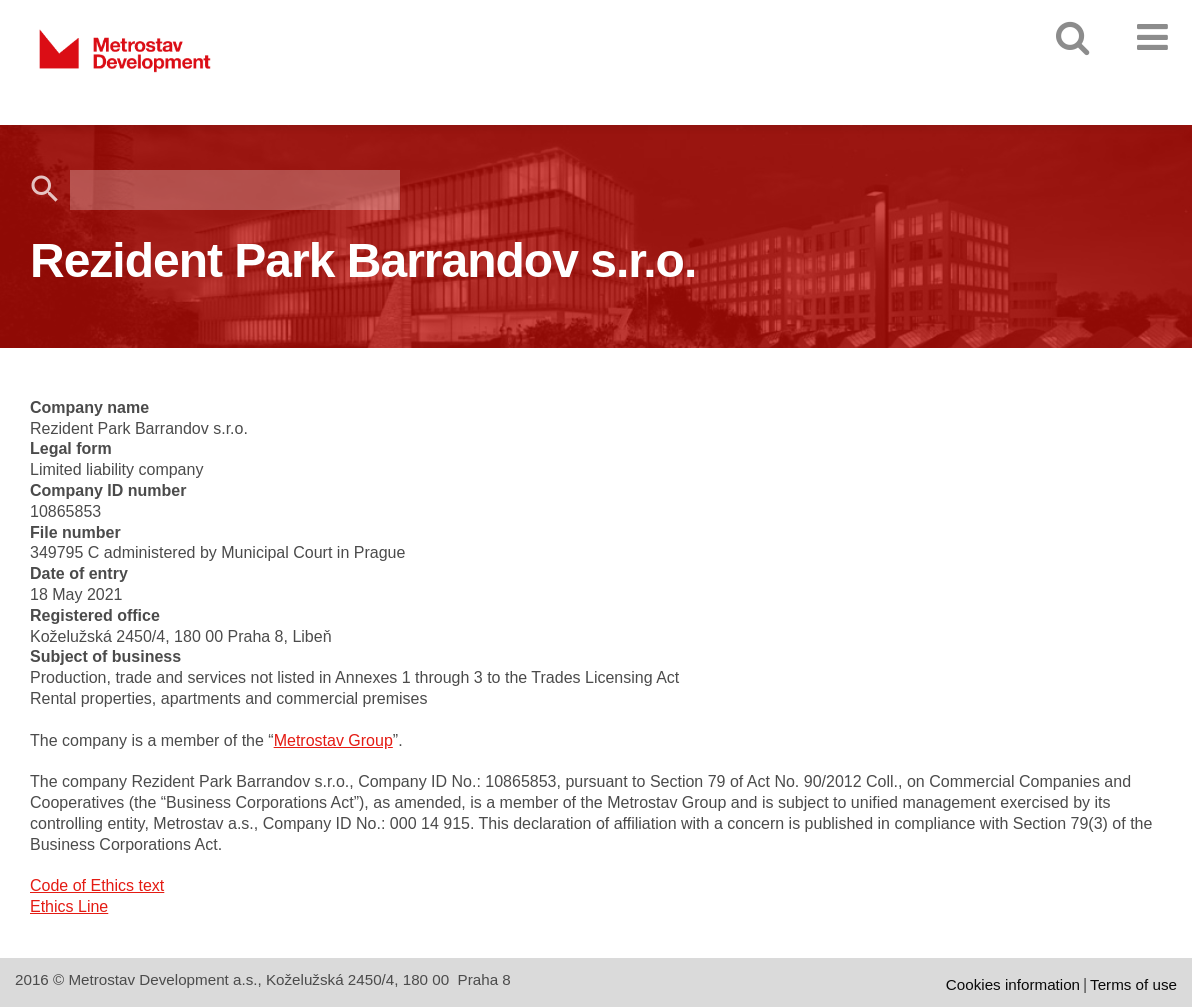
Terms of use (1133, 984)
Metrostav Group (333, 740)
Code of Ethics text (97, 885)
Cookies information (1013, 984)
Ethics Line (69, 906)
